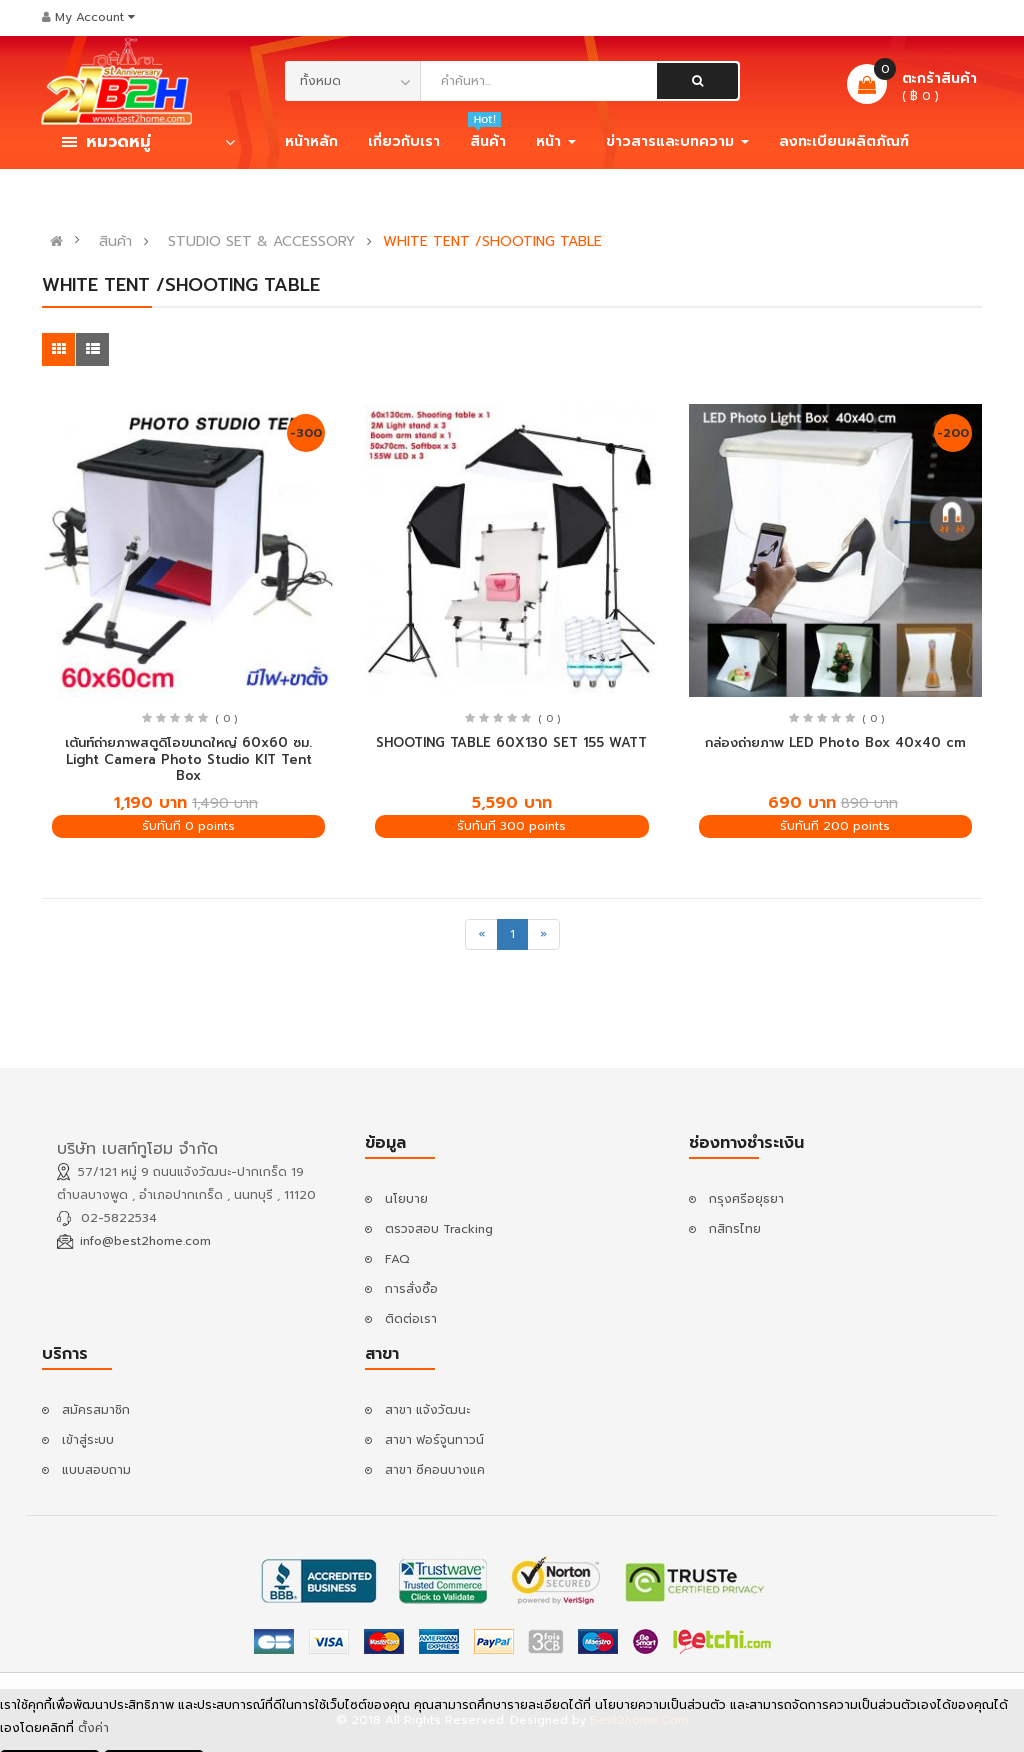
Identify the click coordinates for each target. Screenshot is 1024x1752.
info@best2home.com (145, 1241)
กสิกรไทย (735, 1229)
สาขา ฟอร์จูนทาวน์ (434, 1440)
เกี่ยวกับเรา (404, 141)
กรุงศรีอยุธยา (746, 1199)
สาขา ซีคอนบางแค (435, 1470)
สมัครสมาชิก (96, 1410)
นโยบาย (406, 1199)
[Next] (543, 934)
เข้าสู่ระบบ (88, 1440)
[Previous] (481, 934)
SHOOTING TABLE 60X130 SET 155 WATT (511, 742)
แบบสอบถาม (96, 1470)
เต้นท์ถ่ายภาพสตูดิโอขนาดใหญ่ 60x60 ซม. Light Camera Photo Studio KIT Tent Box (188, 759)
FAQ (397, 1259)
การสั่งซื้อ (411, 1289)
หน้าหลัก (311, 141)
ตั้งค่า (93, 1732)
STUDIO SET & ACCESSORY (261, 242)
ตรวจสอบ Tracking (439, 1229)
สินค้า (115, 242)
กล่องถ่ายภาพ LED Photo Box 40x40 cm (835, 742)
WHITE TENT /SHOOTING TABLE (492, 242)
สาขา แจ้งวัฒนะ (427, 1410)
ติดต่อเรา (411, 1319)
